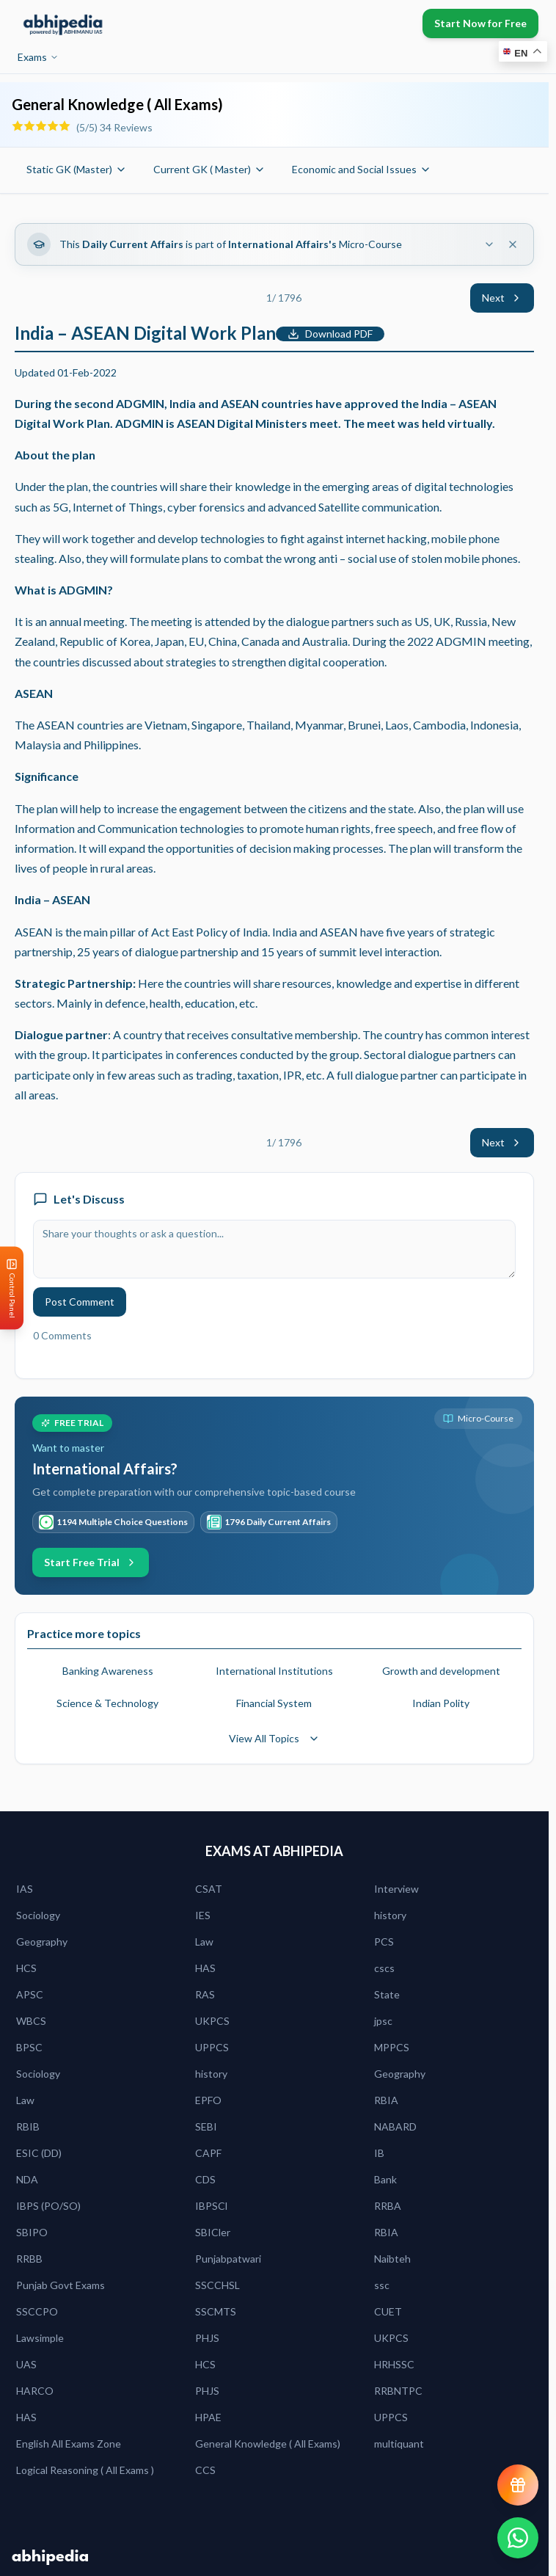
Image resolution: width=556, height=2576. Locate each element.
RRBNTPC (398, 2390)
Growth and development (441, 1670)
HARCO (35, 2390)
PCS (384, 1941)
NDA (27, 2179)
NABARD (395, 2126)
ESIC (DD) (39, 2153)
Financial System (274, 1703)
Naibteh (392, 2258)
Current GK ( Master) (209, 169)
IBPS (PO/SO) (48, 2206)
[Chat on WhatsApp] (517, 2537)
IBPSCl (211, 2206)
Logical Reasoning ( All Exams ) (85, 2470)
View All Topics (274, 1738)
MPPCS (391, 2047)
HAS (205, 1968)
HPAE (208, 2417)
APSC (29, 1994)
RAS (205, 1994)
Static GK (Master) (76, 169)
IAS (24, 1888)
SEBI (206, 2126)
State (387, 1994)
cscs (384, 1968)
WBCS (31, 2021)
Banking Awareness (107, 1670)
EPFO (208, 2100)
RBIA (386, 2100)
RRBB (29, 2258)
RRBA (387, 2206)
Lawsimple (40, 2338)
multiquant (399, 2443)
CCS (205, 2470)
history (390, 1915)
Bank (385, 2179)
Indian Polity (440, 1703)
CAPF (208, 2153)
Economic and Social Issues (361, 169)
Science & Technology (107, 1703)
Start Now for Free (480, 23)
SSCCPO (37, 2311)
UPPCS (212, 2047)
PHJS (207, 2338)
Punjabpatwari (228, 2258)
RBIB (28, 2126)
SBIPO (32, 2232)
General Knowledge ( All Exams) (267, 2443)
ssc (381, 2285)
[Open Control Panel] (11, 1288)
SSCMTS (215, 2311)
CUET (388, 2311)
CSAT (208, 1888)
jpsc (383, 2021)
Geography (41, 1941)
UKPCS (212, 2021)
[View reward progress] (517, 2485)
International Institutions (274, 1670)
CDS (205, 2179)
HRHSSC (394, 2364)
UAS (26, 2364)
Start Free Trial (90, 1562)
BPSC (29, 2047)
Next (502, 297)
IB (379, 2153)
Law (204, 1941)
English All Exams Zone (68, 2443)
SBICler (212, 2232)
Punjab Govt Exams (60, 2285)
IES (203, 1915)
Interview (396, 1888)
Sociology (38, 1915)
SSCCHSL (217, 2285)
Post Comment (79, 1301)
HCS (26, 1968)
